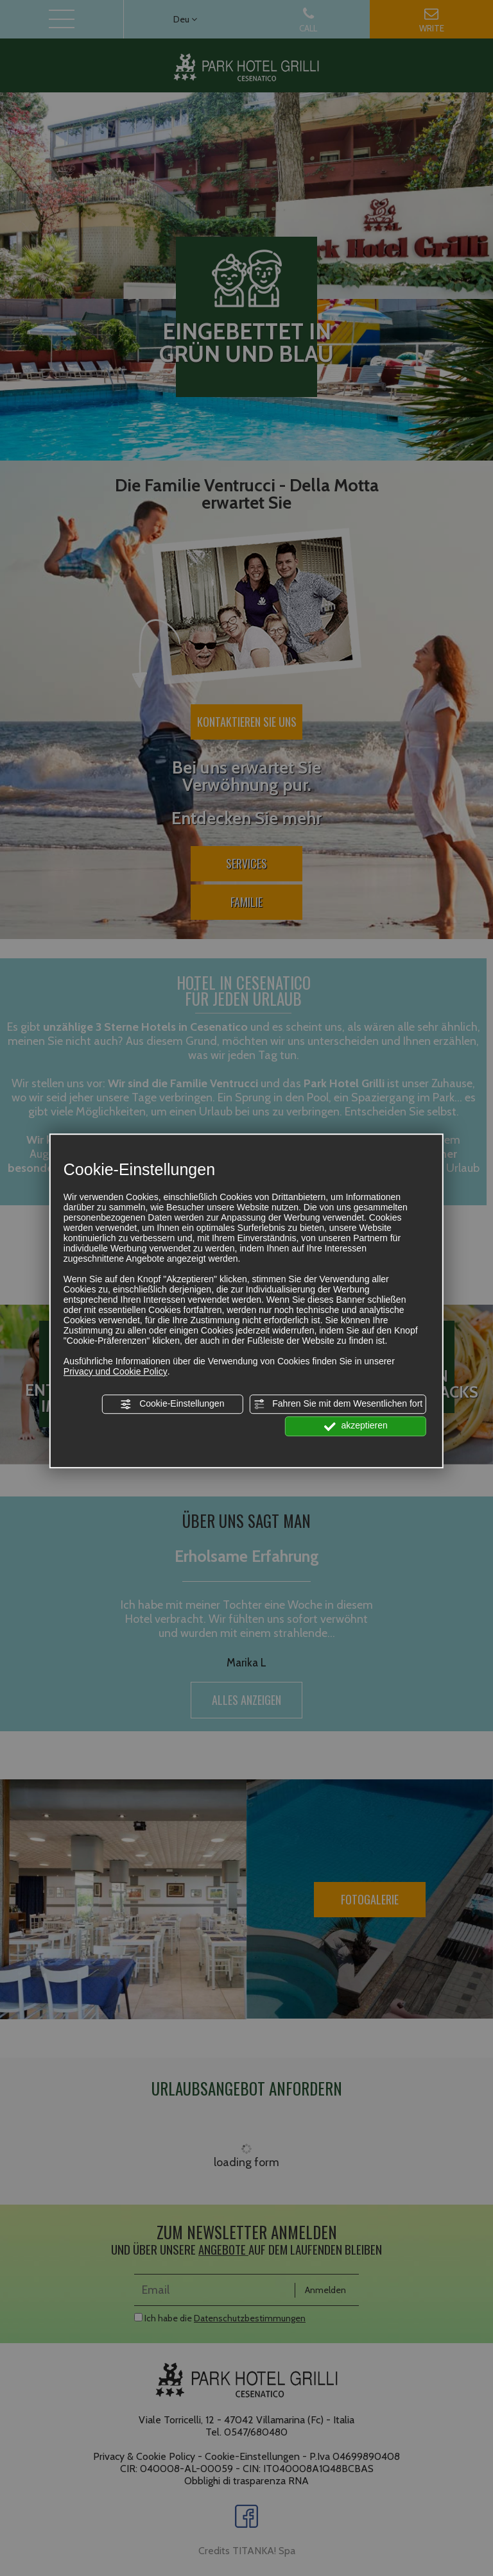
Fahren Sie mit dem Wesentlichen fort (337, 1404)
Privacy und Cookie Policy (116, 1371)
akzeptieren (356, 1426)
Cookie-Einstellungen (172, 1404)
